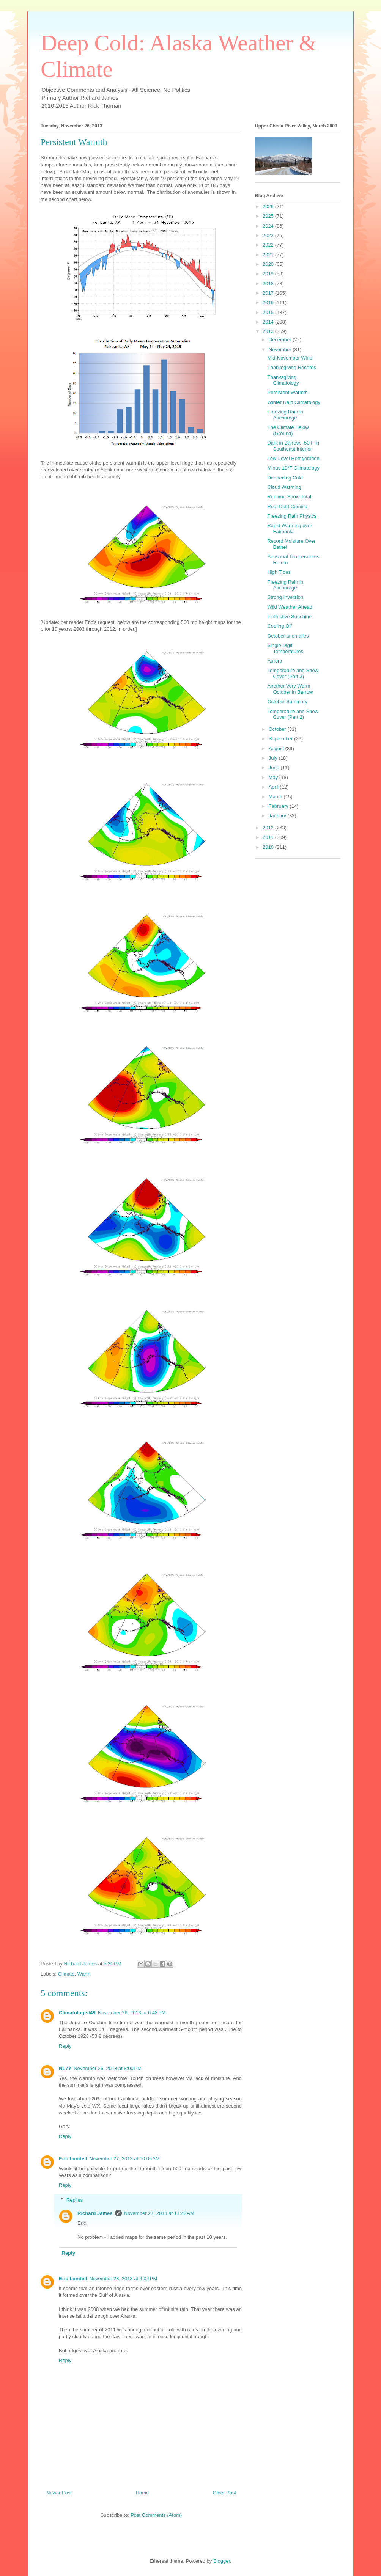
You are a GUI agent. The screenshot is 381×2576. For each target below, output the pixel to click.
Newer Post (59, 2493)
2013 (269, 331)
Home (142, 2493)
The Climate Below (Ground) (288, 430)
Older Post (224, 2493)
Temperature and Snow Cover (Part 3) (292, 673)
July (274, 758)
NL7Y (65, 2068)
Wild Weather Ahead (289, 607)
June (275, 767)
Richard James (95, 2213)
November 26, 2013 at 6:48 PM (132, 2012)
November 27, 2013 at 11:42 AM (159, 2213)
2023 (269, 235)
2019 (269, 273)
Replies (74, 2200)
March (276, 797)
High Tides (278, 572)
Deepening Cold (284, 478)
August (277, 748)
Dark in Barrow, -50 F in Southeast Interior (293, 446)
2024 (269, 226)
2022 (269, 245)
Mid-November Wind (289, 358)
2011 (269, 837)
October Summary (287, 701)
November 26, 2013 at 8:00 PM (108, 2068)
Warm (83, 1974)
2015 (269, 312)
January (278, 815)
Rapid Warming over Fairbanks (289, 528)
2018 (269, 283)
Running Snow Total (289, 496)
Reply (65, 2046)
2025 (269, 216)
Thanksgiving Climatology (283, 380)
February (279, 806)
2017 (269, 293)
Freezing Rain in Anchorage (285, 415)
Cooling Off (279, 626)
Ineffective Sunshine (289, 616)
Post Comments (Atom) (156, 2515)
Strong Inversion (285, 597)
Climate (66, 1974)
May (274, 777)
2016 (269, 302)
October (278, 729)
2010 (269, 847)
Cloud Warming (284, 487)
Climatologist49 (77, 2012)
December (281, 339)
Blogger (221, 2561)
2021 (269, 255)
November (281, 349)
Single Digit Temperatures (285, 648)
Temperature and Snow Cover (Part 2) (292, 714)
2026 (269, 206)
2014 (269, 322)
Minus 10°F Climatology (293, 468)
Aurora (274, 661)
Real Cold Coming (287, 506)
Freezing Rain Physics (291, 516)
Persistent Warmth (287, 392)
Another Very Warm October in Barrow (290, 689)
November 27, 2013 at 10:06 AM (124, 2158)
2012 (269, 828)
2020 (269, 264)
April (274, 787)
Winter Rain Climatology (293, 402)
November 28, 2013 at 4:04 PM (123, 2278)
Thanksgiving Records (291, 367)
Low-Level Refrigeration (293, 458)
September (281, 738)
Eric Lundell (73, 2158)
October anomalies (288, 636)
